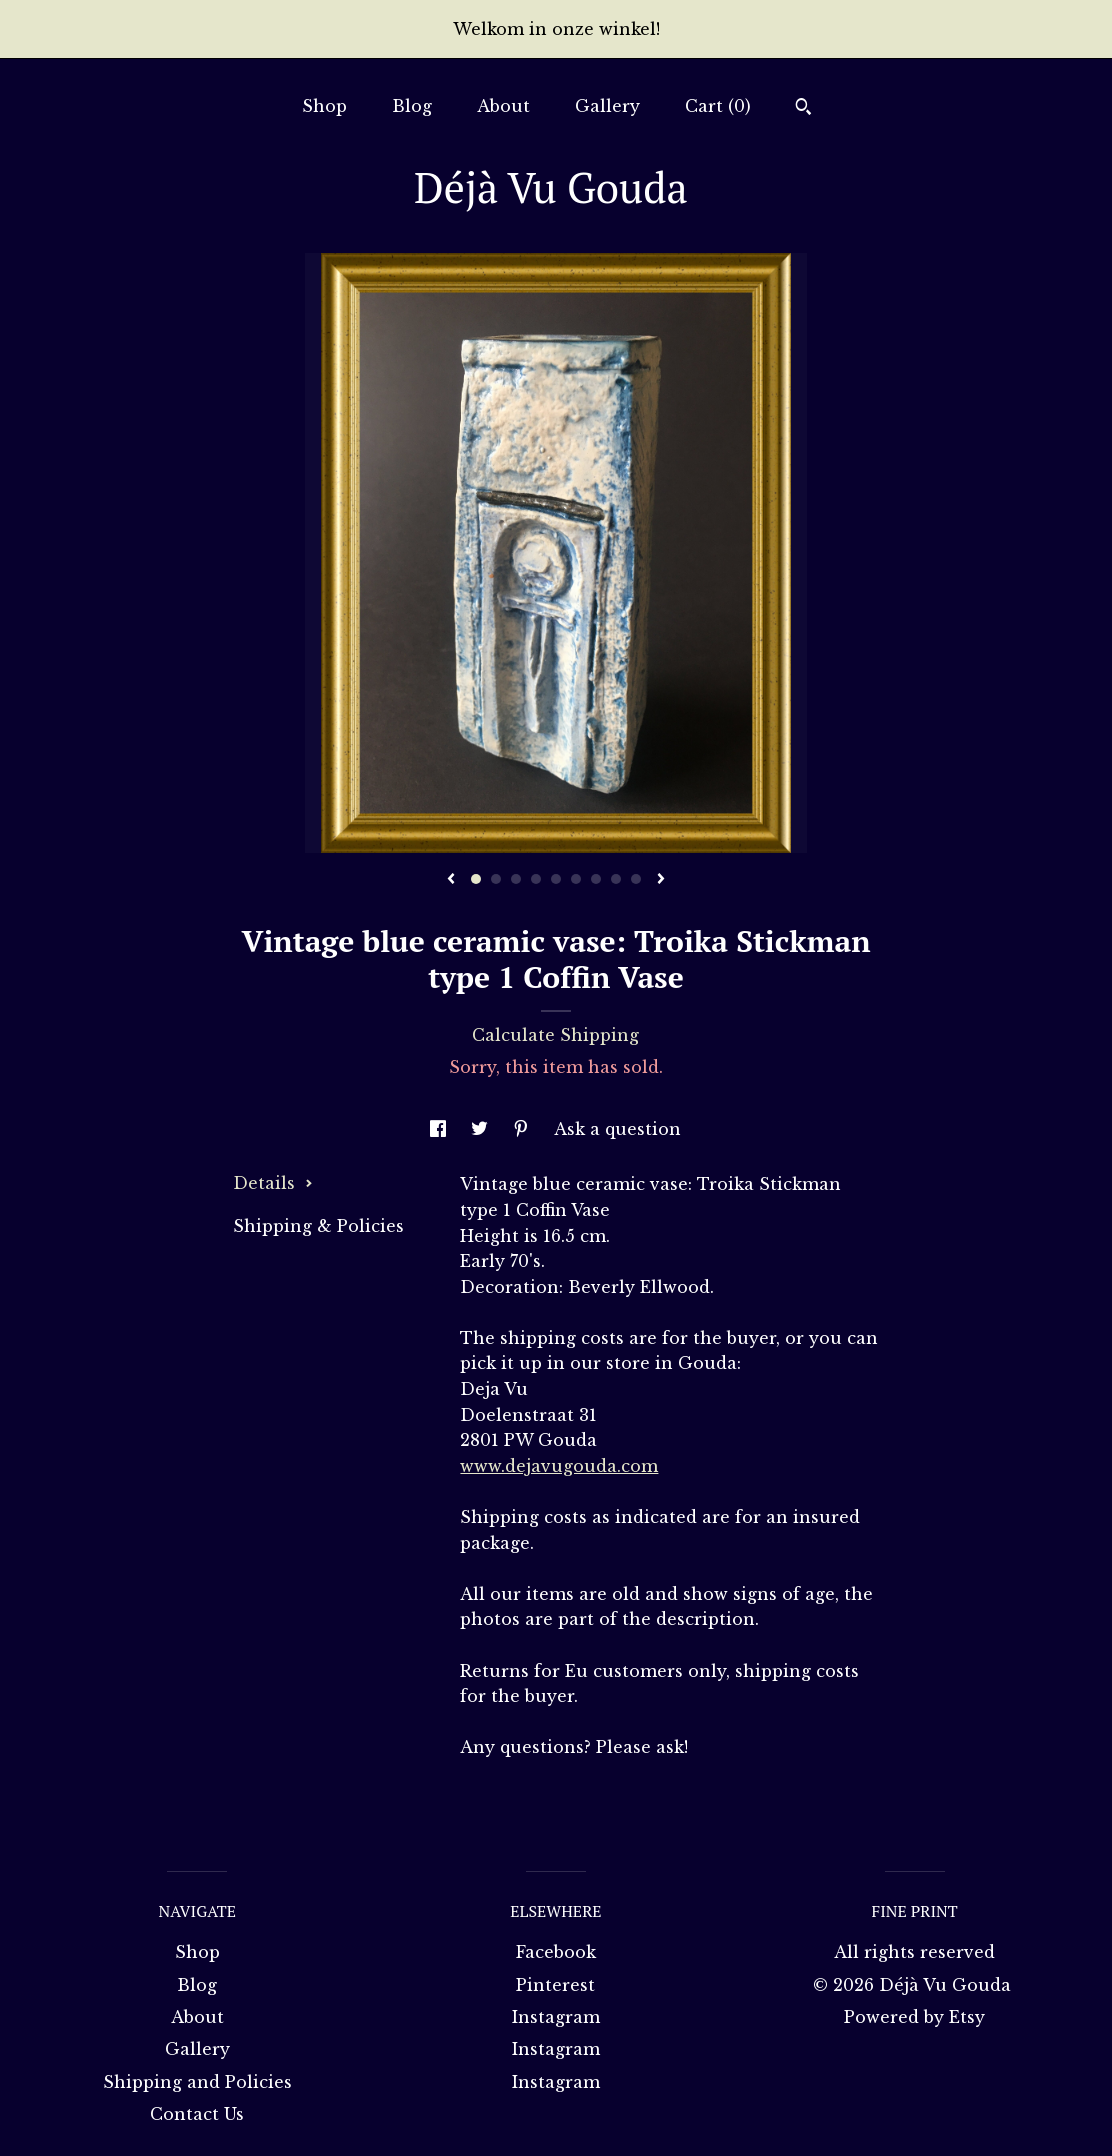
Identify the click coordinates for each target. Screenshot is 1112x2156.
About (503, 106)
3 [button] (516, 879)
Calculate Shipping (555, 1035)
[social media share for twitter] (482, 1129)
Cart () (718, 106)
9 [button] (636, 879)
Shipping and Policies (197, 2082)
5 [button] (556, 879)
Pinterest (555, 1985)
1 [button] (476, 879)
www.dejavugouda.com (559, 1466)
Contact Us (197, 2114)
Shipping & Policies (318, 1226)
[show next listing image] (661, 880)
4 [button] (536, 879)
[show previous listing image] (451, 880)
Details (273, 1183)
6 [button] (576, 879)
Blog (412, 106)
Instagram (556, 2017)
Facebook (556, 1952)
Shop (324, 106)
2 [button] (496, 879)
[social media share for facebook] (440, 1129)
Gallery (607, 106)
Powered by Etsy (914, 2017)
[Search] (803, 109)
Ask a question (617, 1129)
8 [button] (616, 879)
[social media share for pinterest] (523, 1129)
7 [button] (596, 879)
